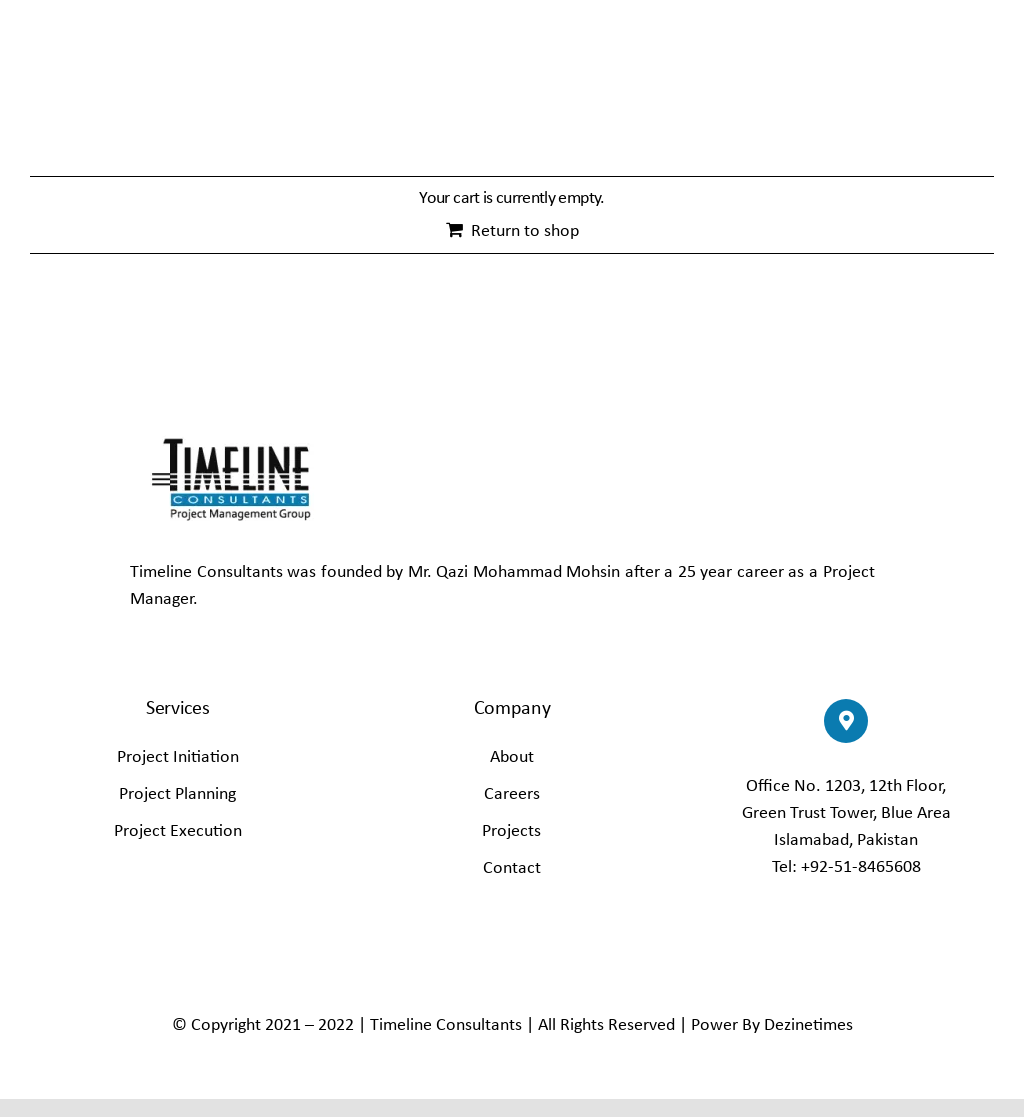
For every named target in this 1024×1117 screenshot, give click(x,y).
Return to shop (525, 231)
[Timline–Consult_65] (230, 431)
